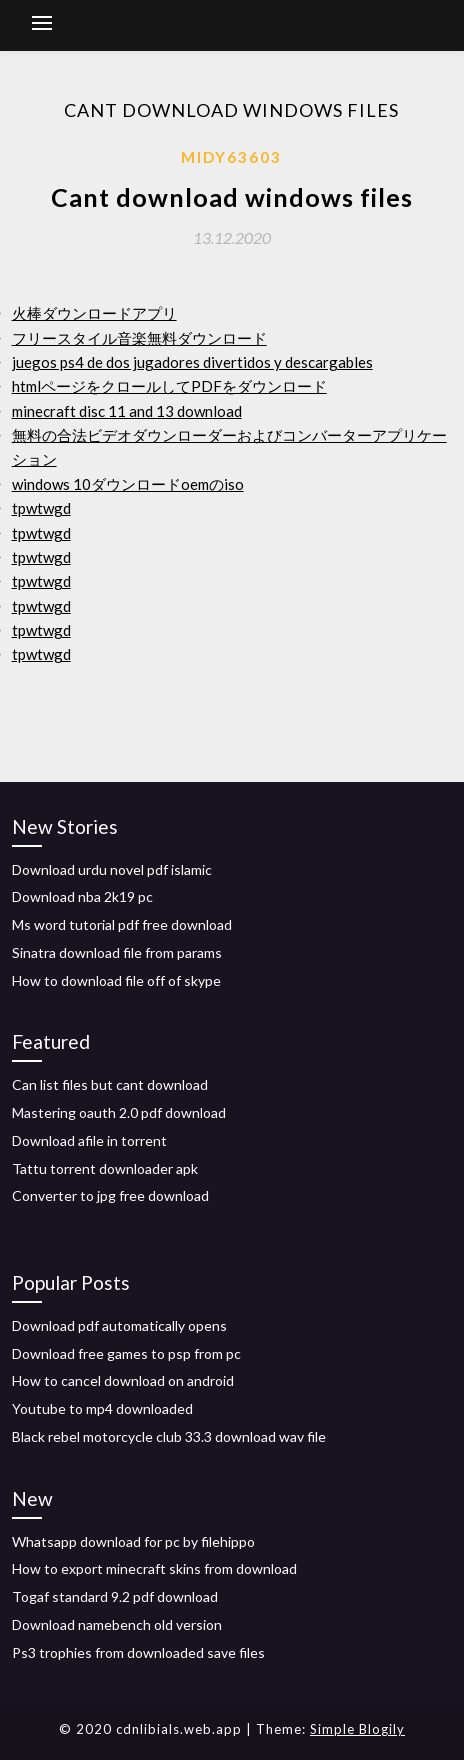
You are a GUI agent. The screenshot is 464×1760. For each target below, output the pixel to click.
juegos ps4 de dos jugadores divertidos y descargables (192, 362)
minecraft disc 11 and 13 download (127, 411)
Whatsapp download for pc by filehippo (133, 1541)
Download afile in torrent (89, 1140)
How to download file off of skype (116, 980)
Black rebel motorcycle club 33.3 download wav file (169, 1436)
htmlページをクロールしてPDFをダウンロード (169, 386)
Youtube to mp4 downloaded (102, 1408)
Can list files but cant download (110, 1084)
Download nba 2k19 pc (82, 896)
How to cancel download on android (123, 1380)
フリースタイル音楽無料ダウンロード (139, 338)
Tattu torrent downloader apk (105, 1168)
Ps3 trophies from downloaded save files (138, 1652)
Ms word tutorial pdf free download (122, 924)
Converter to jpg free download (110, 1195)
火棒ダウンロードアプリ (94, 313)
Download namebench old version (117, 1624)
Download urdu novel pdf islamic (112, 869)
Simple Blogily (357, 1729)
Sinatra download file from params (117, 952)
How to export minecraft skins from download (154, 1568)
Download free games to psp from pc (126, 1353)
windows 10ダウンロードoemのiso (128, 484)
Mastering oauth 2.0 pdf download (119, 1112)
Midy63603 (231, 157)
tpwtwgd (41, 508)
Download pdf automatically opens (119, 1325)
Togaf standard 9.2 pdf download (115, 1596)
